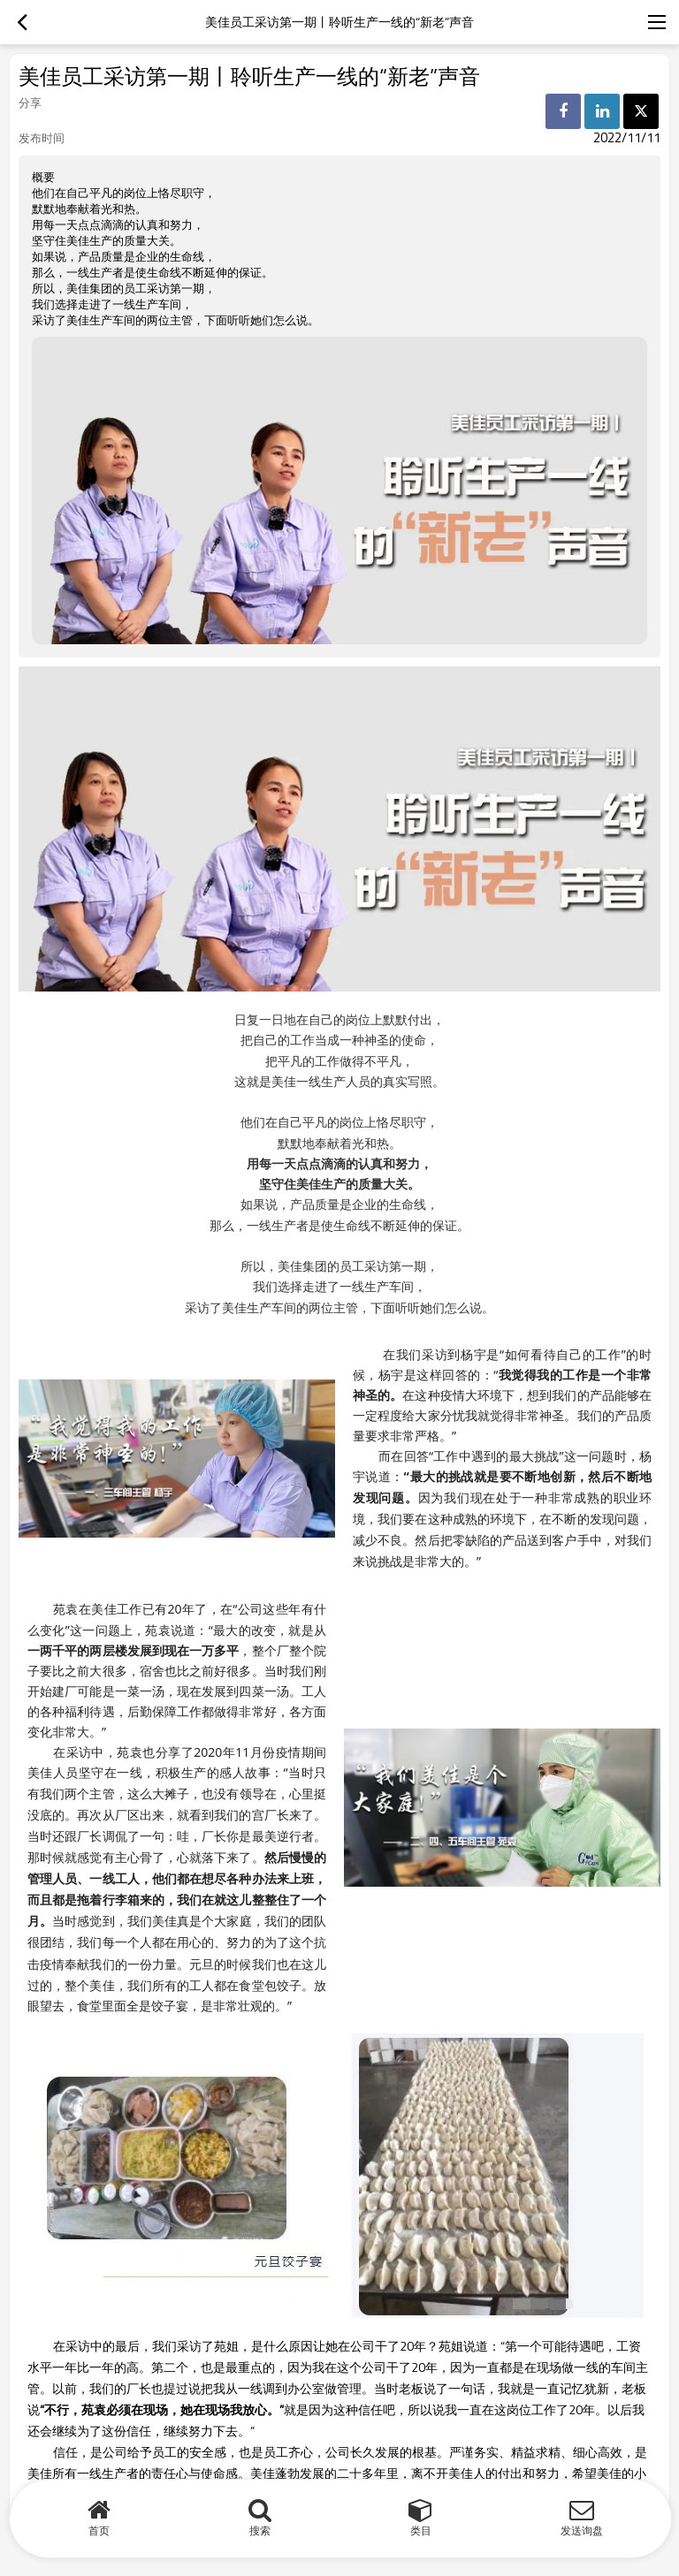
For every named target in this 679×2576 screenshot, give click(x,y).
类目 (420, 2530)
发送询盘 (582, 2530)
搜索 (260, 2530)
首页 (99, 2530)
